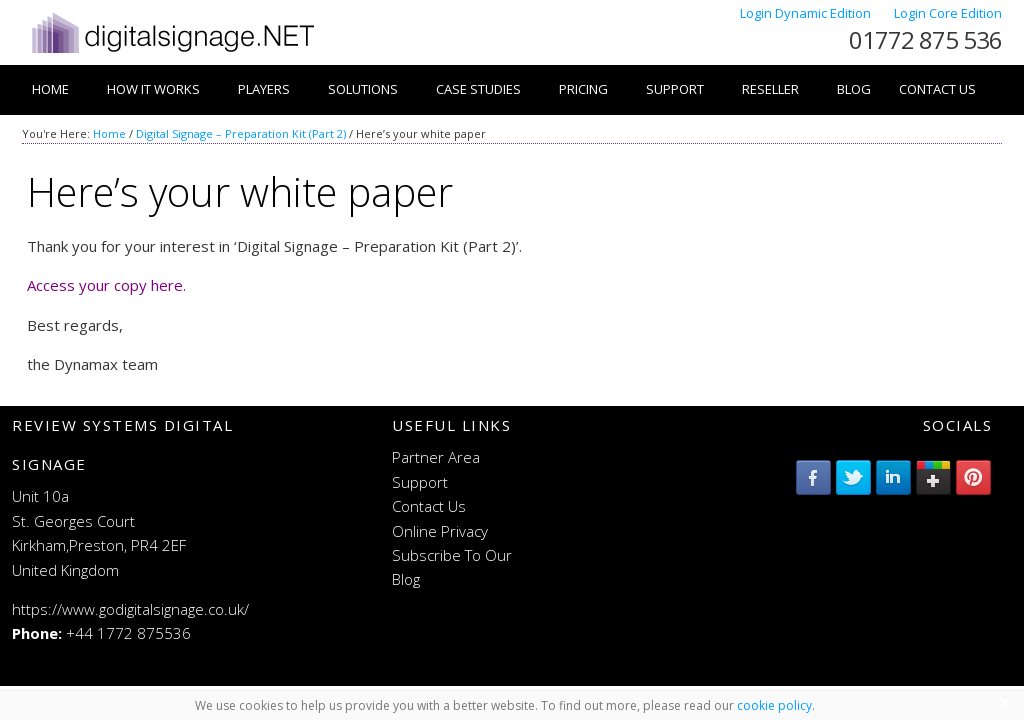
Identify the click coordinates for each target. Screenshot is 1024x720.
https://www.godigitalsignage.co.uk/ (130, 609)
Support (675, 89)
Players (264, 89)
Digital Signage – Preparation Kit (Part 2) (241, 133)
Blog (854, 89)
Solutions (363, 89)
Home (50, 89)
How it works (153, 89)
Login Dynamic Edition (807, 13)
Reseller (770, 89)
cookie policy (774, 705)
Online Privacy (440, 531)
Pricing (583, 89)
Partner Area (436, 457)
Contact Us (937, 89)
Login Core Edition (948, 13)
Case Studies (478, 89)
